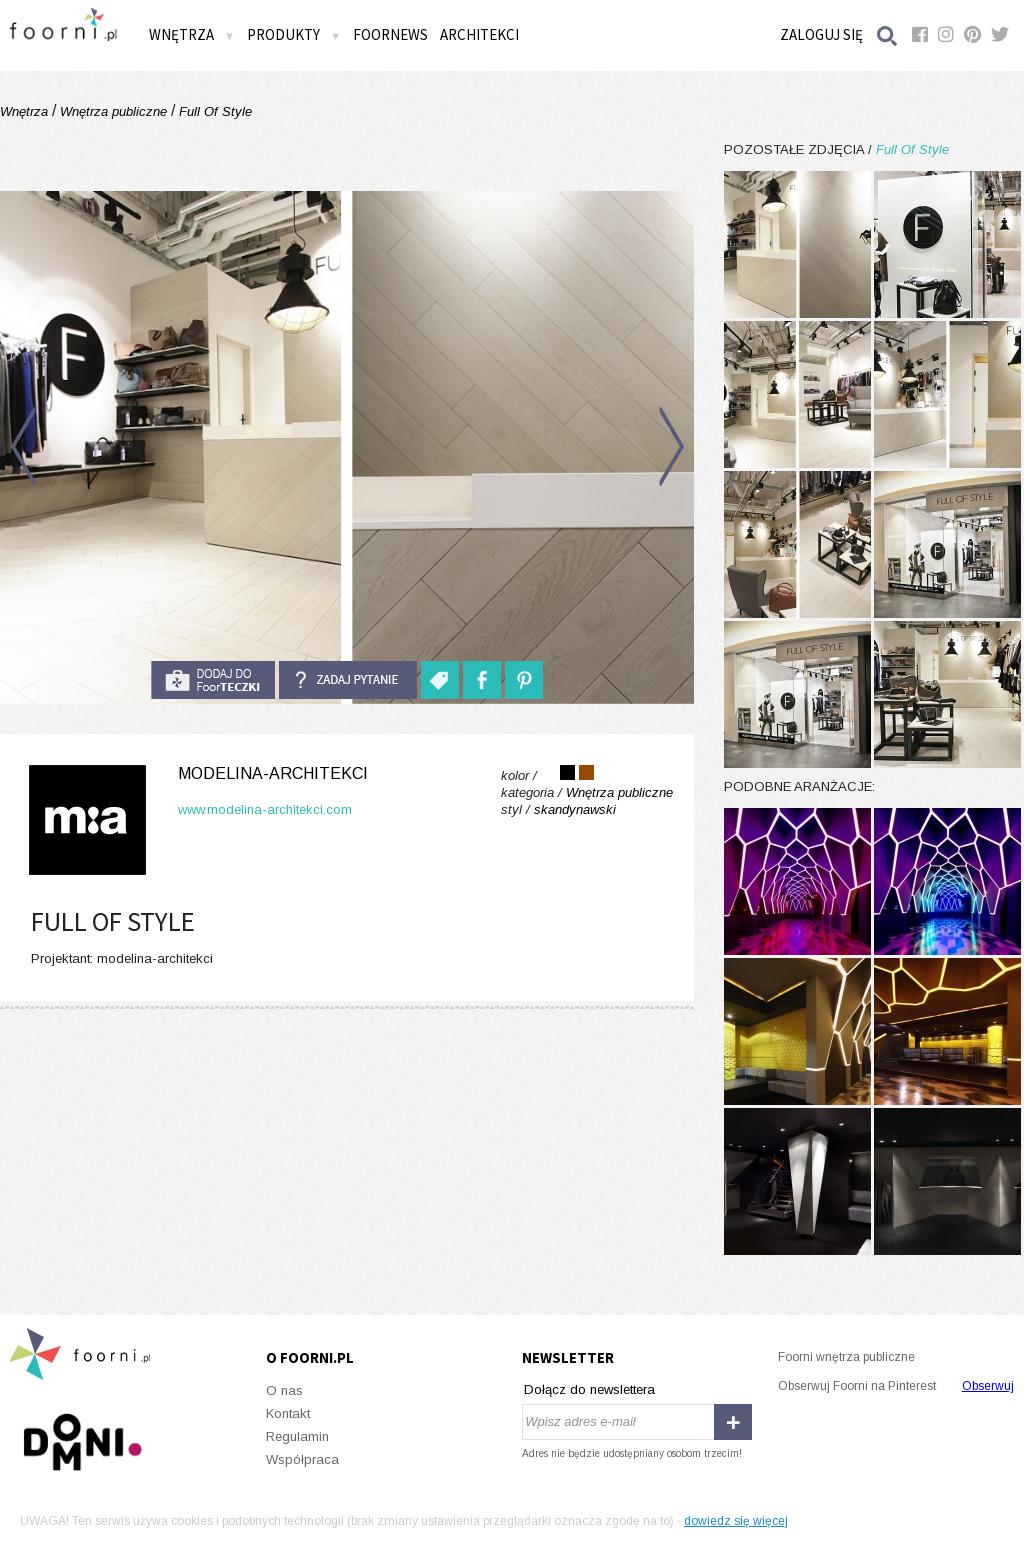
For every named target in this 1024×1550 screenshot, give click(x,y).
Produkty (294, 34)
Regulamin (297, 1436)
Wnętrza (192, 34)
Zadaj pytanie (348, 680)
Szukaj (888, 35)
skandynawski (575, 809)
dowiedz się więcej (736, 1521)
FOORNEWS (390, 34)
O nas (284, 1390)
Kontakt (288, 1413)
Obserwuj (988, 1386)
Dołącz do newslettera (589, 1389)
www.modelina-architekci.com (265, 809)
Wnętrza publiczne (113, 111)
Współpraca (302, 1459)
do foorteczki (213, 680)
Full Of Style (213, 111)
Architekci (479, 34)
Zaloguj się (821, 34)
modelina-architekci (273, 773)
